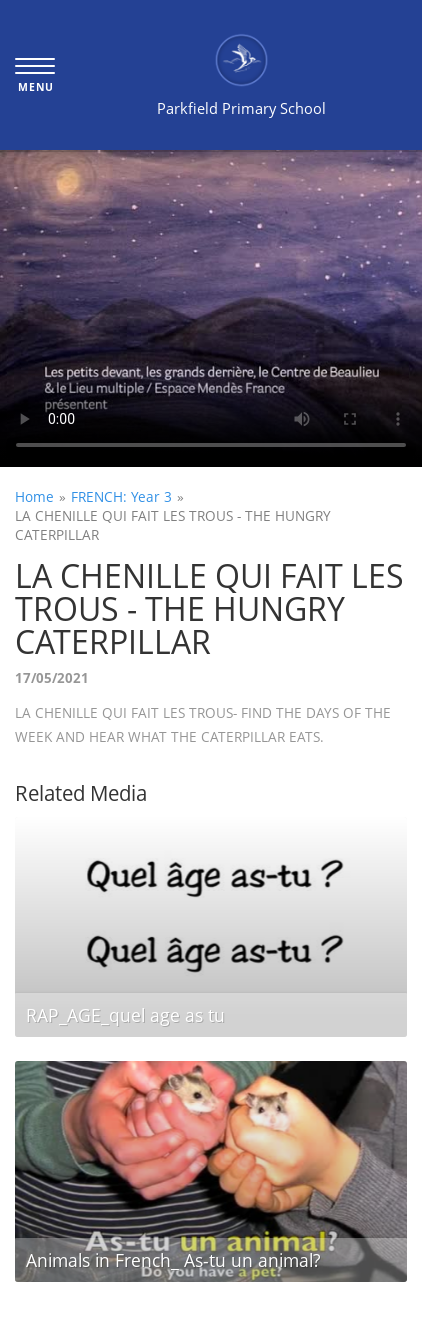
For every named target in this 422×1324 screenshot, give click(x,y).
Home (34, 496)
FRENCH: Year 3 (121, 496)
